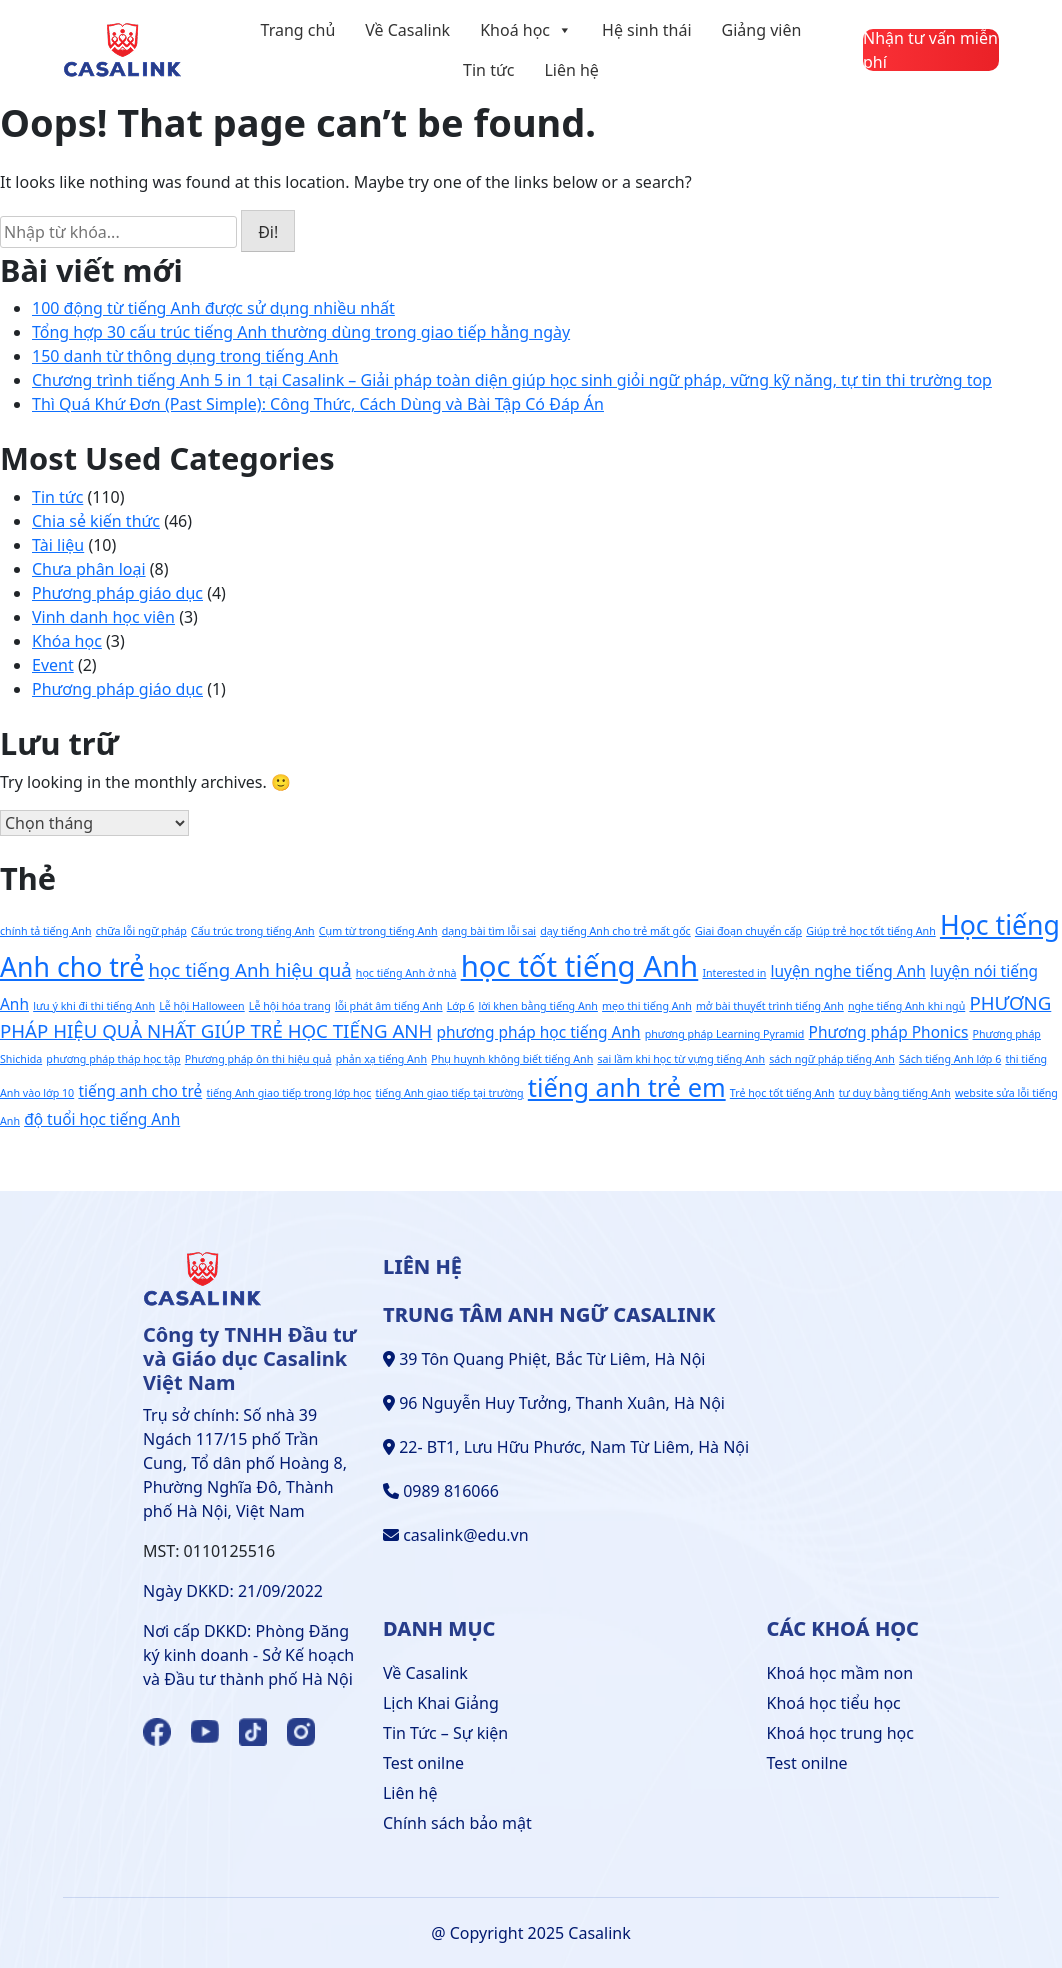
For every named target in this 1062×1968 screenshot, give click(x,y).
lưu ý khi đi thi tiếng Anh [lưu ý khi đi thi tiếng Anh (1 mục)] (94, 1006)
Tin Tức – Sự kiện (445, 1733)
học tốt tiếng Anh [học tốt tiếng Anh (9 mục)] (580, 966)
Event (53, 665)
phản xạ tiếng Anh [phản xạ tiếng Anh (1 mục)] (381, 1059)
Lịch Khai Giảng (441, 1703)
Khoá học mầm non (840, 1673)
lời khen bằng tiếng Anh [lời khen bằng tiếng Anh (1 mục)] (537, 1006)
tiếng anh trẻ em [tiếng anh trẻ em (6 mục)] (627, 1087)
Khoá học (526, 30)
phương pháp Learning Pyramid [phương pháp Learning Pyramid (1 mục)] (725, 1034)
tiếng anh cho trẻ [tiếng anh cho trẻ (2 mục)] (140, 1091)
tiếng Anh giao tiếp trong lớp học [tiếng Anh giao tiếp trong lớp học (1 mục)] (288, 1093)
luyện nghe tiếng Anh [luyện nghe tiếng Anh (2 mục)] (847, 971)
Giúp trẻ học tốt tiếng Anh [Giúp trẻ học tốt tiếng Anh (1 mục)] (871, 931)
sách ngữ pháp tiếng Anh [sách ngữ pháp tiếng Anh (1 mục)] (832, 1059)
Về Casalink (407, 30)
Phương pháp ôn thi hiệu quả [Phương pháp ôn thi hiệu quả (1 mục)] (258, 1059)
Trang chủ (298, 30)
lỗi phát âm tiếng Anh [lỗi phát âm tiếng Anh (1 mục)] (389, 1006)
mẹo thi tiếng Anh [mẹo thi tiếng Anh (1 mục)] (647, 1006)
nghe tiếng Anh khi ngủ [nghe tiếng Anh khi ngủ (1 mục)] (906, 1006)
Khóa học (67, 641)
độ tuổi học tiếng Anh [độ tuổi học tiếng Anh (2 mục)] (102, 1119)
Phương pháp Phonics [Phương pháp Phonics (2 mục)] (889, 1032)
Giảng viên (762, 30)
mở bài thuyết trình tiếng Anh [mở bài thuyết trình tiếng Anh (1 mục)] (770, 1006)
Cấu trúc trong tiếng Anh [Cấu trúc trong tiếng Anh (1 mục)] (253, 931)
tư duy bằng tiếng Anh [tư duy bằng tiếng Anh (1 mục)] (895, 1093)
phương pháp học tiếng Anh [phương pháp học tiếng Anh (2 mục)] (539, 1032)
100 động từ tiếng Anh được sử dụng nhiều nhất (213, 308)
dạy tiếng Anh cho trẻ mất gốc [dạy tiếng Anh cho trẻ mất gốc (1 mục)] (615, 931)
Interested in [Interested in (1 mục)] (734, 973)
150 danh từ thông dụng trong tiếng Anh (185, 356)
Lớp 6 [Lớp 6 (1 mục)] (461, 1006)
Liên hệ (571, 70)
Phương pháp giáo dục (117, 593)
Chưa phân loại (89, 569)
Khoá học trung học (840, 1733)
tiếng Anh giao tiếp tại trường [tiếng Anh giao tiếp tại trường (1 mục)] (449, 1093)
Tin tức (488, 70)
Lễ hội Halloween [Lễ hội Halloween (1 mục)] (202, 1006)
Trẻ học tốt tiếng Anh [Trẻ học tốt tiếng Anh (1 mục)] (782, 1093)
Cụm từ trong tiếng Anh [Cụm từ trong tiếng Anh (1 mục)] (378, 931)
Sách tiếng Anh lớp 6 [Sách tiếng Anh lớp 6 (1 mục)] (950, 1059)
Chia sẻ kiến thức (96, 521)
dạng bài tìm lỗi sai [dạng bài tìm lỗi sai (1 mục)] (489, 931)
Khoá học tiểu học (834, 1703)
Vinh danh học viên (103, 617)
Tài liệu (58, 545)
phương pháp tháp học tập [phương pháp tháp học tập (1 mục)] (113, 1059)
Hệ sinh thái (647, 30)
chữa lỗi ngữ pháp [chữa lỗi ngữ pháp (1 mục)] (141, 931)
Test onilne (423, 1763)
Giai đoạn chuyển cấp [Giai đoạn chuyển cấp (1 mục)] (748, 931)
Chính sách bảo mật (457, 1823)
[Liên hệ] (931, 50)
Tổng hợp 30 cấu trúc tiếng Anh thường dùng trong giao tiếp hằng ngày (301, 332)
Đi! (268, 232)
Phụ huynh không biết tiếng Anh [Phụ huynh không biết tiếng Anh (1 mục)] (512, 1059)
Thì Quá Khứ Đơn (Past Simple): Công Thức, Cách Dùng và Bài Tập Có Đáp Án (318, 404)
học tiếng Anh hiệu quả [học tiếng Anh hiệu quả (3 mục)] (250, 969)
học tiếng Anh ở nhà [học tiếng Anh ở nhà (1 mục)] (406, 973)
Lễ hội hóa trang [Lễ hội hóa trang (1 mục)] (290, 1006)
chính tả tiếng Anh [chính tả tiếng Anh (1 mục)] (46, 931)
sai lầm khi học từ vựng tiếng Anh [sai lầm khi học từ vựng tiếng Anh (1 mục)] (681, 1059)
